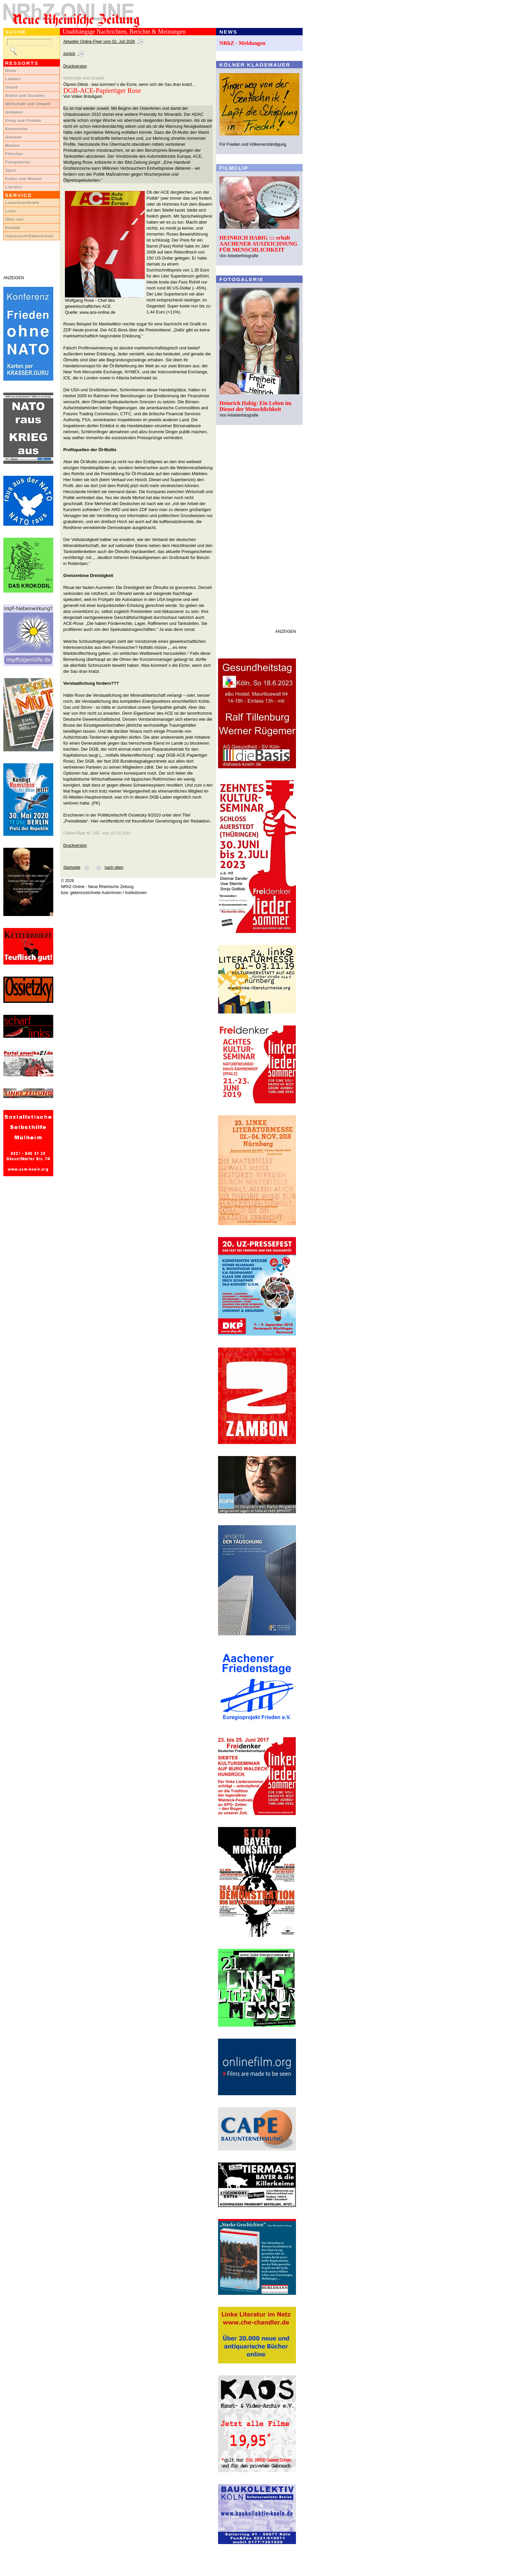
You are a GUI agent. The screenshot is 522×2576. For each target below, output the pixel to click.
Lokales (13, 79)
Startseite (71, 867)
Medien (12, 145)
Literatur (13, 187)
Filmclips (14, 154)
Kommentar (16, 129)
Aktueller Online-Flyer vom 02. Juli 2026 (99, 41)
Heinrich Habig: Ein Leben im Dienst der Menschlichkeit (255, 406)
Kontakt (13, 228)
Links (10, 211)
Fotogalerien (18, 162)
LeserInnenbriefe (22, 203)
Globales (14, 112)
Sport (10, 170)
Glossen (13, 137)
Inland (11, 87)
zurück (69, 53)
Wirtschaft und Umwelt (28, 104)
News (10, 71)
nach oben (114, 867)
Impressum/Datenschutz (29, 236)
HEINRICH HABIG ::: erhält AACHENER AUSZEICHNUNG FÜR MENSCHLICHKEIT (258, 244)
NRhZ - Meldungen (242, 43)
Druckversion (75, 66)
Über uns (14, 219)
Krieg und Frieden (23, 120)
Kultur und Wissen (23, 179)
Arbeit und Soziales (25, 95)
